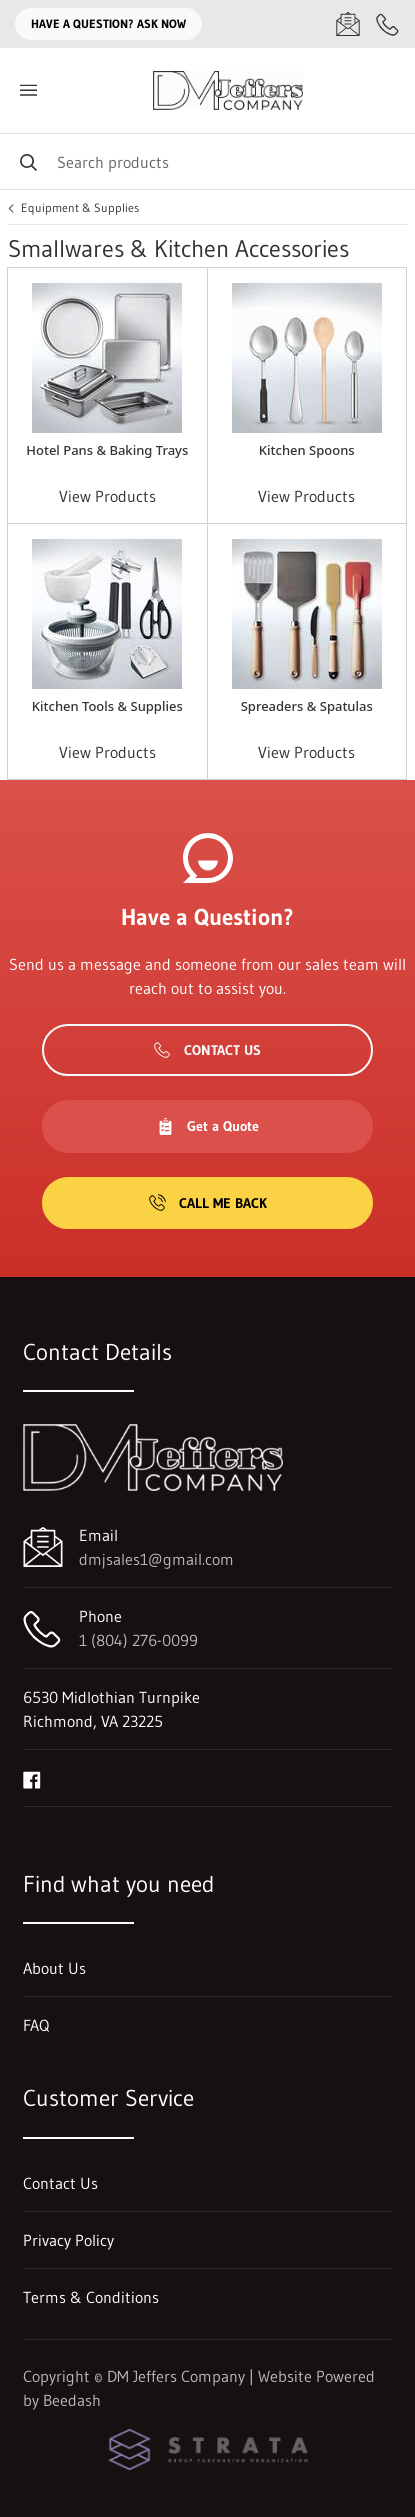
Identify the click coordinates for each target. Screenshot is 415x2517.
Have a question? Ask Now (108, 23)
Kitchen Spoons (307, 450)
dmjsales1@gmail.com (156, 1559)
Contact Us (207, 1050)
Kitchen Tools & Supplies (107, 706)
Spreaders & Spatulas (307, 706)
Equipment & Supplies (80, 208)
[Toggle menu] (28, 90)
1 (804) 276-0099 (138, 1640)
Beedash (72, 2400)
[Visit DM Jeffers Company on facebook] (32, 1778)
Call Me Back (208, 1203)
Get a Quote (208, 1126)
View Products (107, 496)
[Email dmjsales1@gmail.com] (348, 24)
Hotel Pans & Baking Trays (107, 450)
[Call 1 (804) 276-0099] (388, 24)
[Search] (207, 161)
